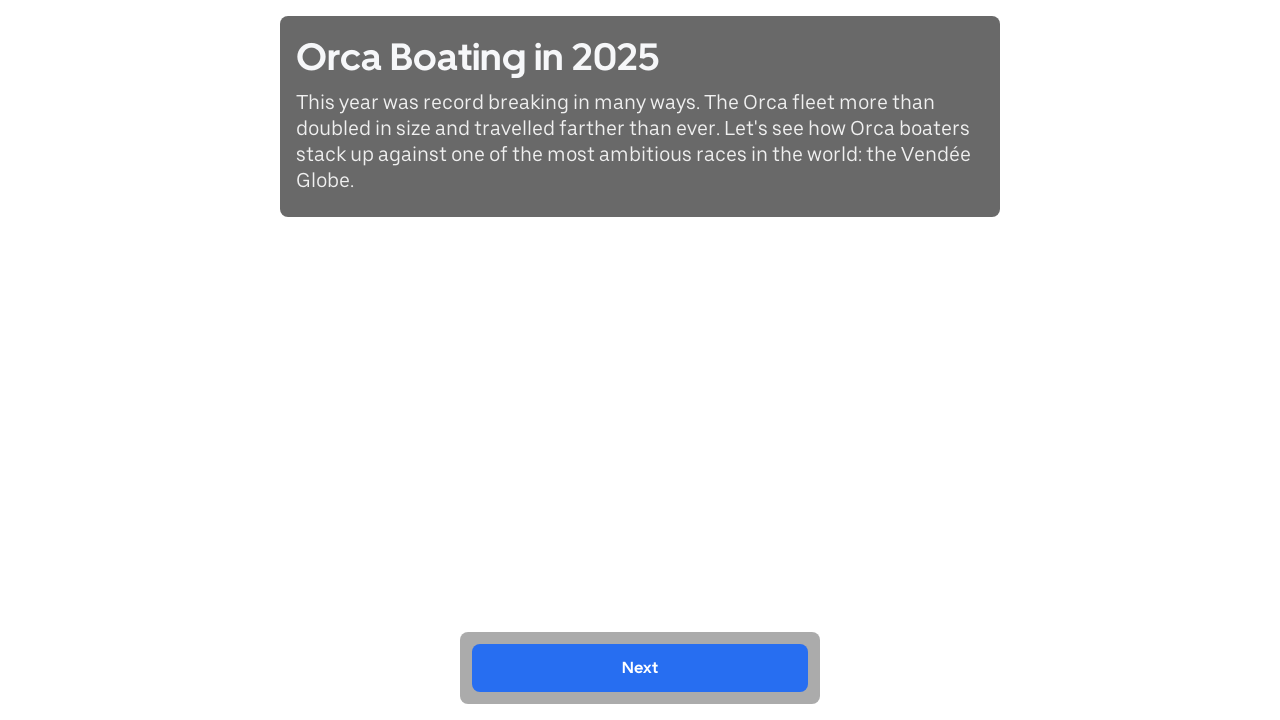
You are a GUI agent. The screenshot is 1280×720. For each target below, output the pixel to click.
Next (640, 667)
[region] (640, 360)
